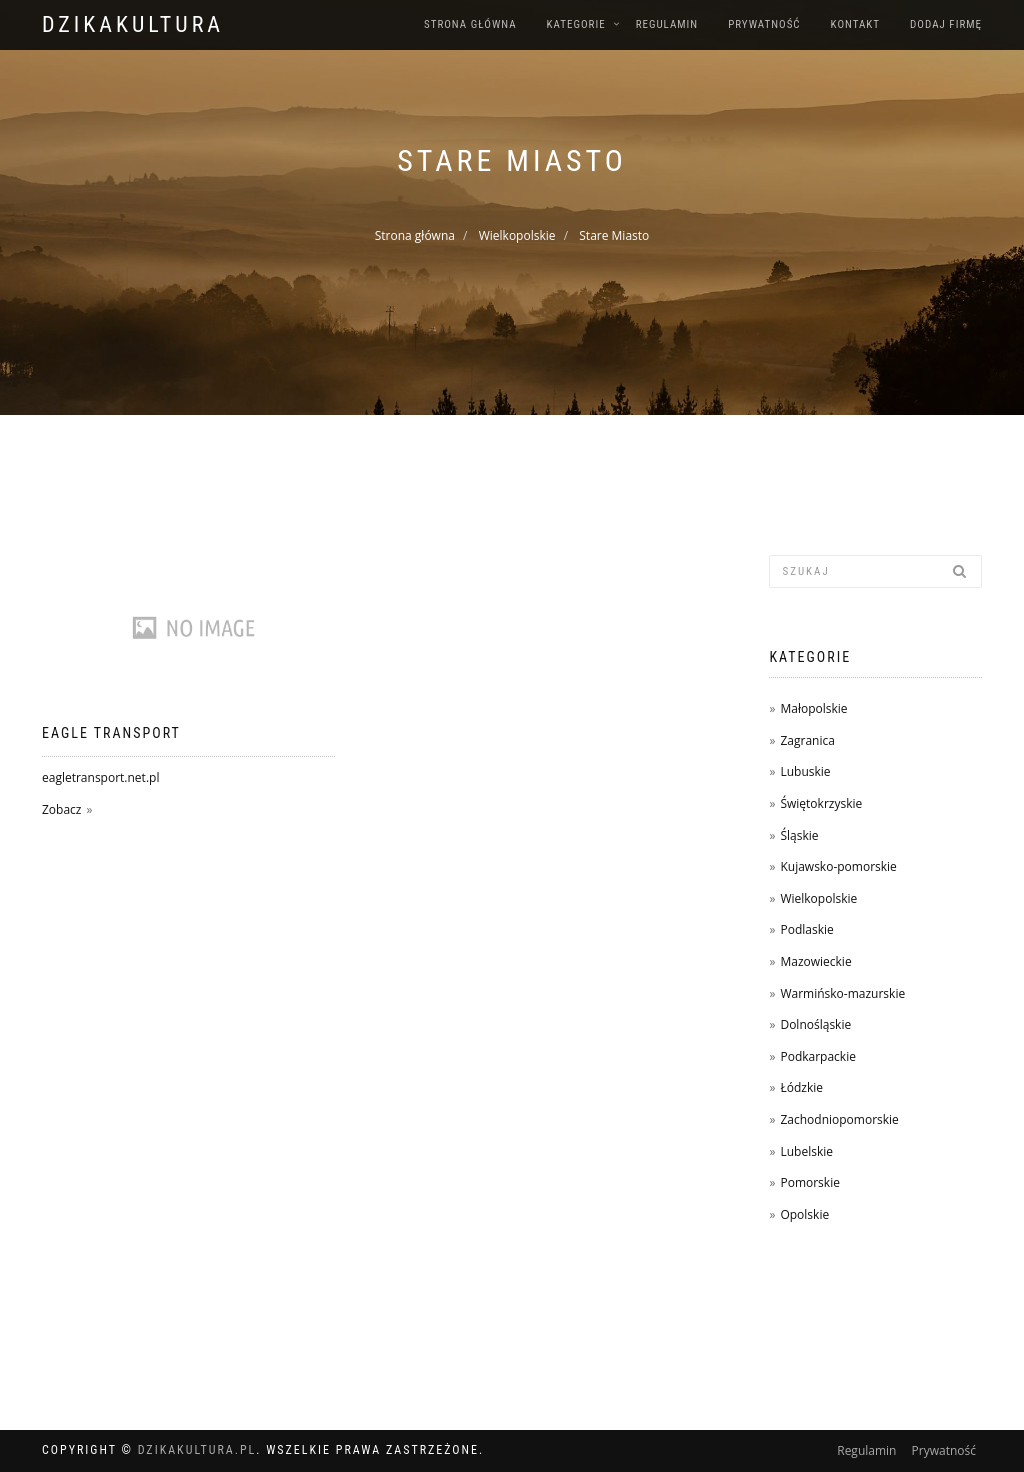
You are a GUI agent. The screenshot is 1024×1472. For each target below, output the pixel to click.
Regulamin (667, 24)
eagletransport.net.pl (100, 777)
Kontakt (855, 24)
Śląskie (799, 835)
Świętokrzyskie (821, 803)
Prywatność (764, 24)
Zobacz (61, 809)
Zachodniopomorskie (839, 1119)
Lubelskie (806, 1151)
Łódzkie (801, 1087)
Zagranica (807, 740)
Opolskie (804, 1214)
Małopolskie (813, 708)
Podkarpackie (818, 1056)
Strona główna (470, 24)
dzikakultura (133, 24)
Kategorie (576, 24)
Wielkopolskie (517, 235)
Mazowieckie (815, 961)
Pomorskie (809, 1182)
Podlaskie (806, 929)
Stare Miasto (614, 235)
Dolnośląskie (815, 1024)
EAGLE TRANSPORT (111, 733)
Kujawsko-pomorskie (838, 866)
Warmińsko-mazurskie (842, 993)
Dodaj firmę (946, 24)
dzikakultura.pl (197, 1450)
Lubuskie (805, 771)
